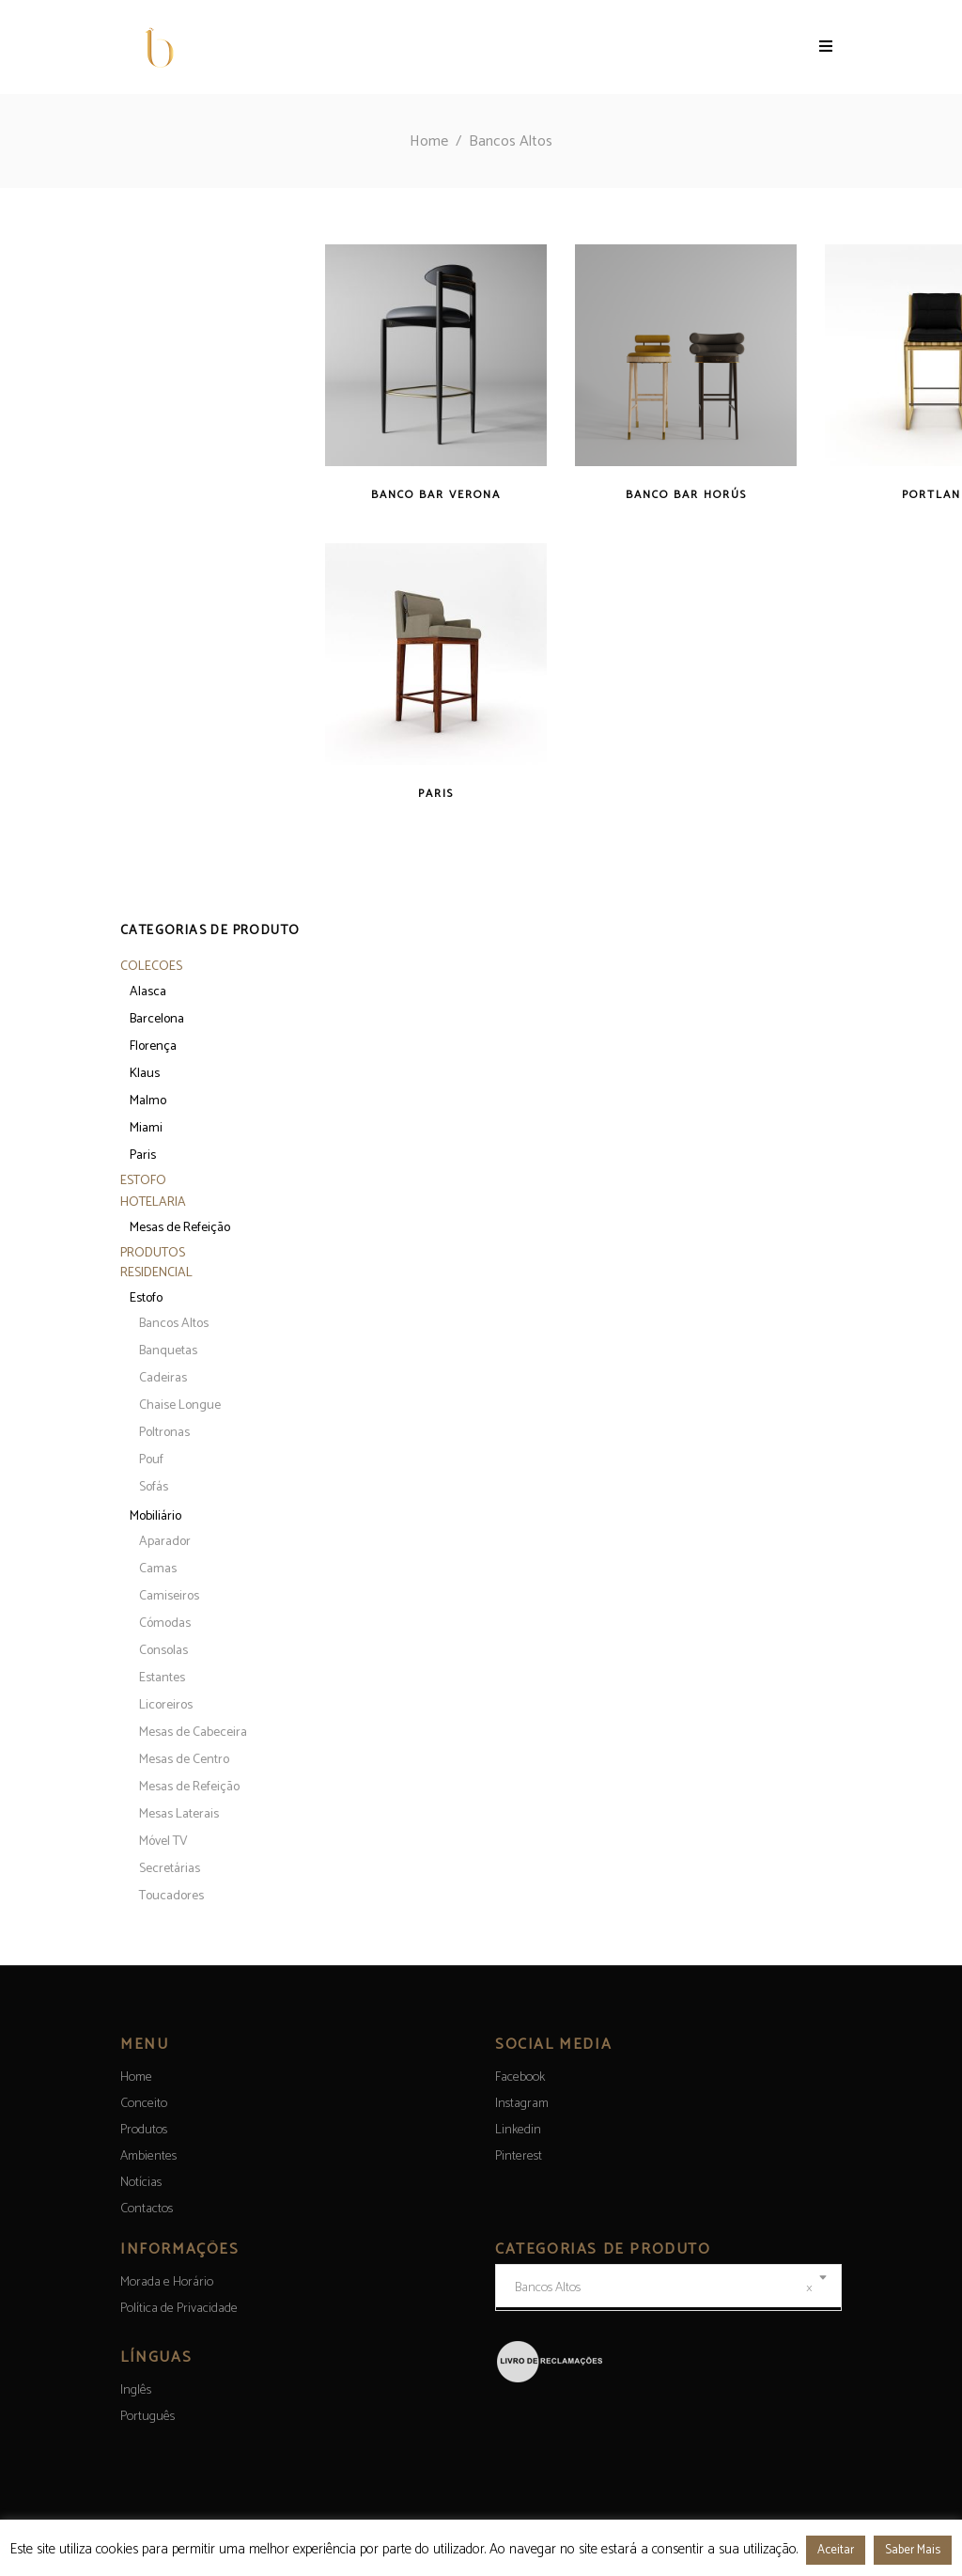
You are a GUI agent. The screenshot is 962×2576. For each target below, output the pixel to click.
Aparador (165, 1542)
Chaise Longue (180, 1405)
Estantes (162, 1678)
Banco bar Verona (436, 495)
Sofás (153, 1487)
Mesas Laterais (179, 1814)
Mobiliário (155, 1516)
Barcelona (157, 1019)
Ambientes (148, 2156)
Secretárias (169, 1869)
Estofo (143, 1181)
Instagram (522, 2104)
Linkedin (518, 2130)
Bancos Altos (174, 1324)
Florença (153, 1046)
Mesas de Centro (184, 1760)
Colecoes (151, 966)
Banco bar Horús (686, 495)
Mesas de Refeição (180, 1228)
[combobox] (668, 2287)
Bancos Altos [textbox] (664, 2288)
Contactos (146, 2209)
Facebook (520, 2077)
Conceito (143, 2104)
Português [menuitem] (147, 2417)
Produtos (152, 1253)
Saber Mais (912, 2550)
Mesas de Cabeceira (193, 1732)
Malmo (148, 1101)
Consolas (163, 1651)
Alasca (148, 992)
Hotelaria (153, 1202)
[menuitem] (135, 2390)
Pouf (151, 1460)
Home (429, 141)
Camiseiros (169, 1596)
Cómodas (165, 1623)
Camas (158, 1569)
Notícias (141, 2183)
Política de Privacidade (179, 2308)
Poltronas (164, 1433)
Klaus (145, 1074)
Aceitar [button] (835, 2550)
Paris (436, 794)
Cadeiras (163, 1378)
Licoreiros (166, 1705)
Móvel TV (163, 1841)
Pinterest (518, 2156)
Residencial (156, 1273)
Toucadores (171, 1896)
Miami (146, 1128)
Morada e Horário (166, 2282)
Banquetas (168, 1351)
